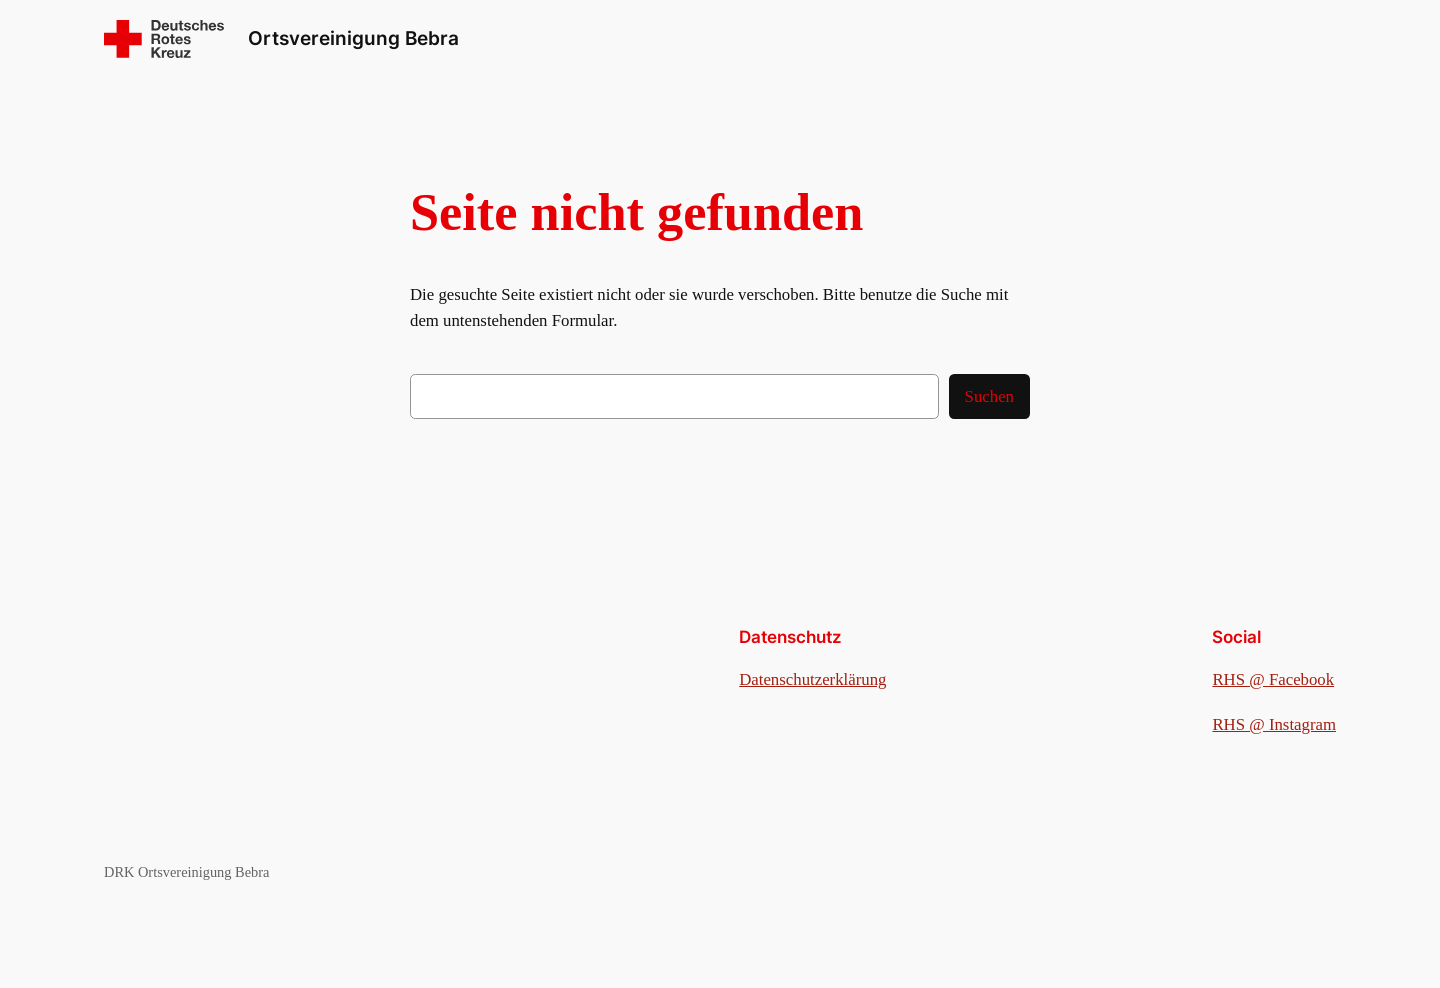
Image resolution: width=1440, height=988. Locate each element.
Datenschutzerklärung (812, 679)
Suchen (989, 396)
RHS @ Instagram (1274, 724)
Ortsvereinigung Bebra (353, 38)
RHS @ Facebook (1273, 679)
